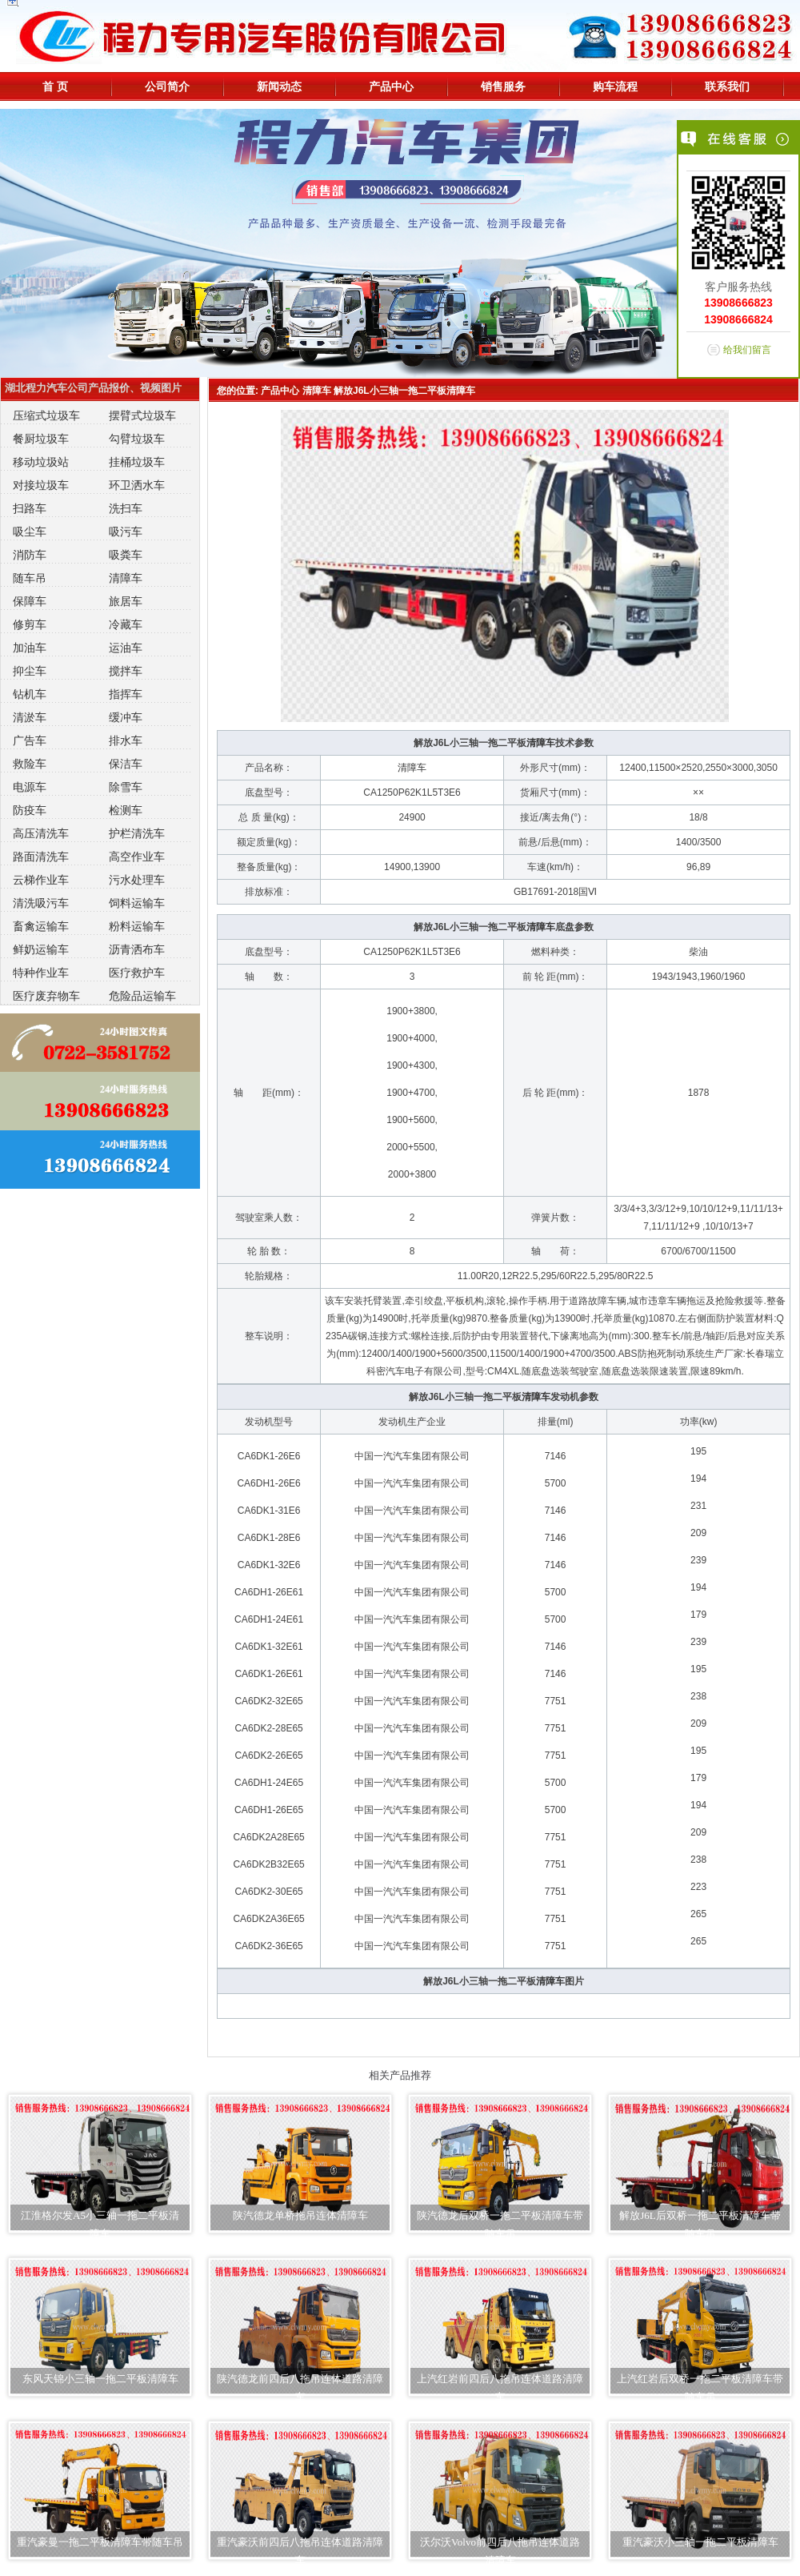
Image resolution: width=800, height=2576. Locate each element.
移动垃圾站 (41, 461)
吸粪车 (125, 554)
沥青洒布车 (137, 949)
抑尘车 (29, 670)
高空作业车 (137, 856)
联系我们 (727, 86)
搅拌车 (125, 670)
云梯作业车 (41, 879)
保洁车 (125, 763)
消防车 (29, 554)
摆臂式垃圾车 (142, 415)
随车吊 (29, 578)
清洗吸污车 (41, 903)
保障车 (29, 601)
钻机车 (29, 694)
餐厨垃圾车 (41, 438)
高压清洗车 (41, 833)
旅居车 (125, 601)
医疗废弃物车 (46, 995)
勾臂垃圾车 (137, 438)
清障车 (125, 578)
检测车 (125, 810)
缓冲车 (125, 717)
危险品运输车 (142, 995)
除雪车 (125, 786)
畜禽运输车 (41, 926)
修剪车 (29, 624)
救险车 (29, 763)
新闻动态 (279, 86)
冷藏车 (125, 624)
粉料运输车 (137, 926)
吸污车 (125, 531)
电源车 (29, 786)
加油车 (29, 647)
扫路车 (29, 508)
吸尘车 (29, 531)
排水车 (125, 740)
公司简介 (167, 86)
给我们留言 (747, 349)
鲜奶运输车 (41, 949)
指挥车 (125, 694)
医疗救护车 (137, 972)
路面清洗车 (41, 856)
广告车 (29, 740)
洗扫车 (125, 508)
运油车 (125, 647)
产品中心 (391, 86)
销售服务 (503, 86)
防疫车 (29, 810)
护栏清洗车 (137, 833)
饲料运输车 (137, 903)
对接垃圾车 (41, 485)
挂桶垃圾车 (137, 461)
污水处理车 (137, 879)
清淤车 (29, 717)
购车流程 (615, 86)
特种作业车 (41, 972)
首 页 (55, 86)
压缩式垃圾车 (46, 415)
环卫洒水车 (137, 485)
